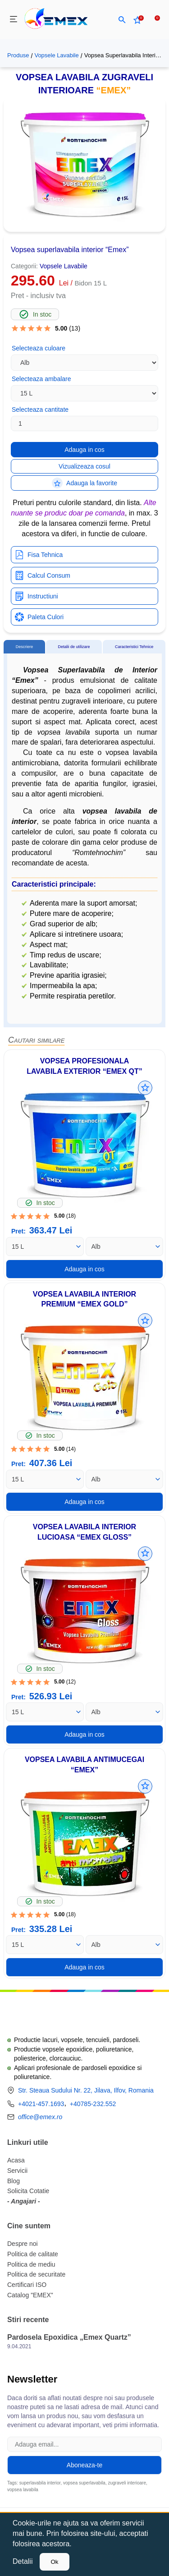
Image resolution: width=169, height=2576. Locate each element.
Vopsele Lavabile (56, 55)
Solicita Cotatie (28, 2190)
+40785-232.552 (93, 2103)
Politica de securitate (36, 2274)
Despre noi (22, 2243)
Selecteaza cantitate (40, 409)
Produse (18, 55)
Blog (13, 2181)
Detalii (22, 2561)
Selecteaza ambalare (41, 378)
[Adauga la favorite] (145, 1088)
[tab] (24, 646)
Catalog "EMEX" (30, 2295)
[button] (122, 19)
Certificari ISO (26, 2284)
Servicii (17, 2170)
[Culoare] (125, 1246)
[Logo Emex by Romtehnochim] (52, 2014)
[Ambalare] (45, 1246)
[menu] (13, 19)
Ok (54, 2561)
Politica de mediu (31, 2264)
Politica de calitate (32, 2254)
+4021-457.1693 (41, 2103)
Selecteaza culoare (38, 348)
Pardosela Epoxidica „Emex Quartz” (69, 2337)
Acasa (16, 2160)
